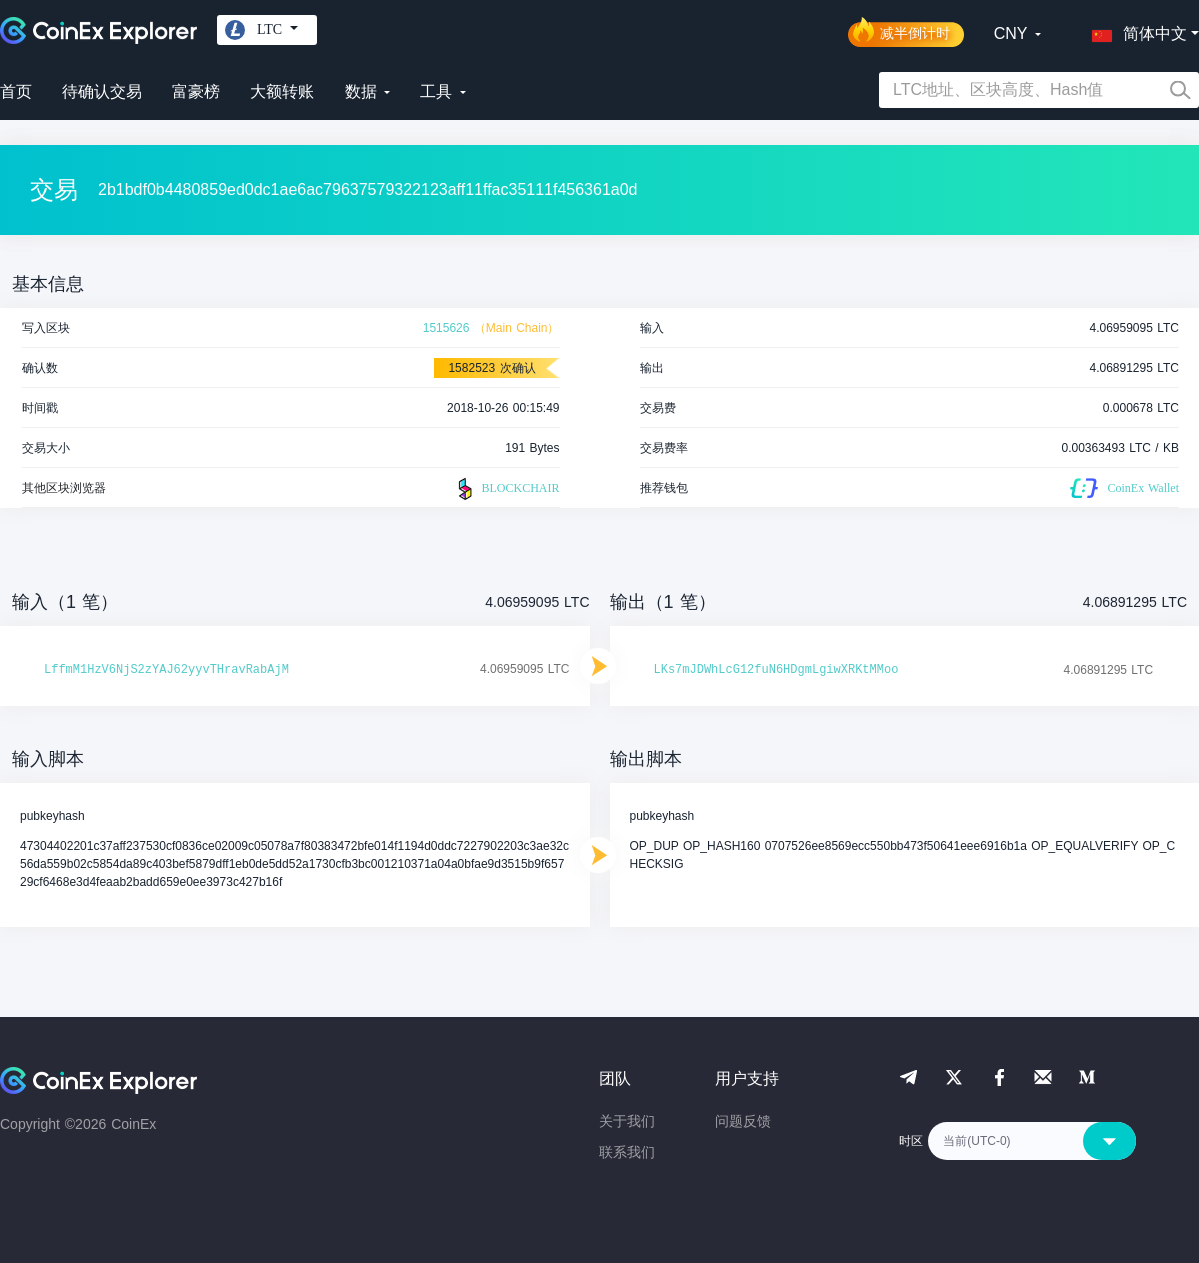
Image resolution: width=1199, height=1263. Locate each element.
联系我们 (627, 1152)
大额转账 (282, 91)
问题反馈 (743, 1121)
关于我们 (627, 1121)
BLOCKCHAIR (506, 489)
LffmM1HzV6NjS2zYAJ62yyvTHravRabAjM (166, 670)
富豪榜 (196, 91)
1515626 (446, 328)
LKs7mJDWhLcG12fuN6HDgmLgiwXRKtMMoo (776, 670)
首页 (16, 91)
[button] (1135, 30)
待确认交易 (102, 91)
